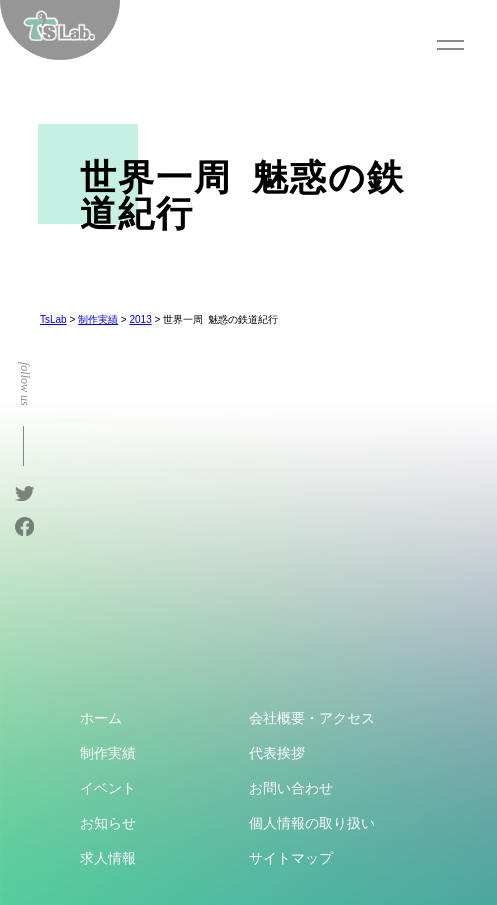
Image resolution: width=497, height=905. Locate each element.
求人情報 (108, 858)
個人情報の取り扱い (312, 823)
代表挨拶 (277, 753)
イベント (108, 788)
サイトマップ (291, 858)
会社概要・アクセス (312, 718)
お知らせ (108, 823)
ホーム (101, 718)
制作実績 (108, 753)
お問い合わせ (291, 788)
